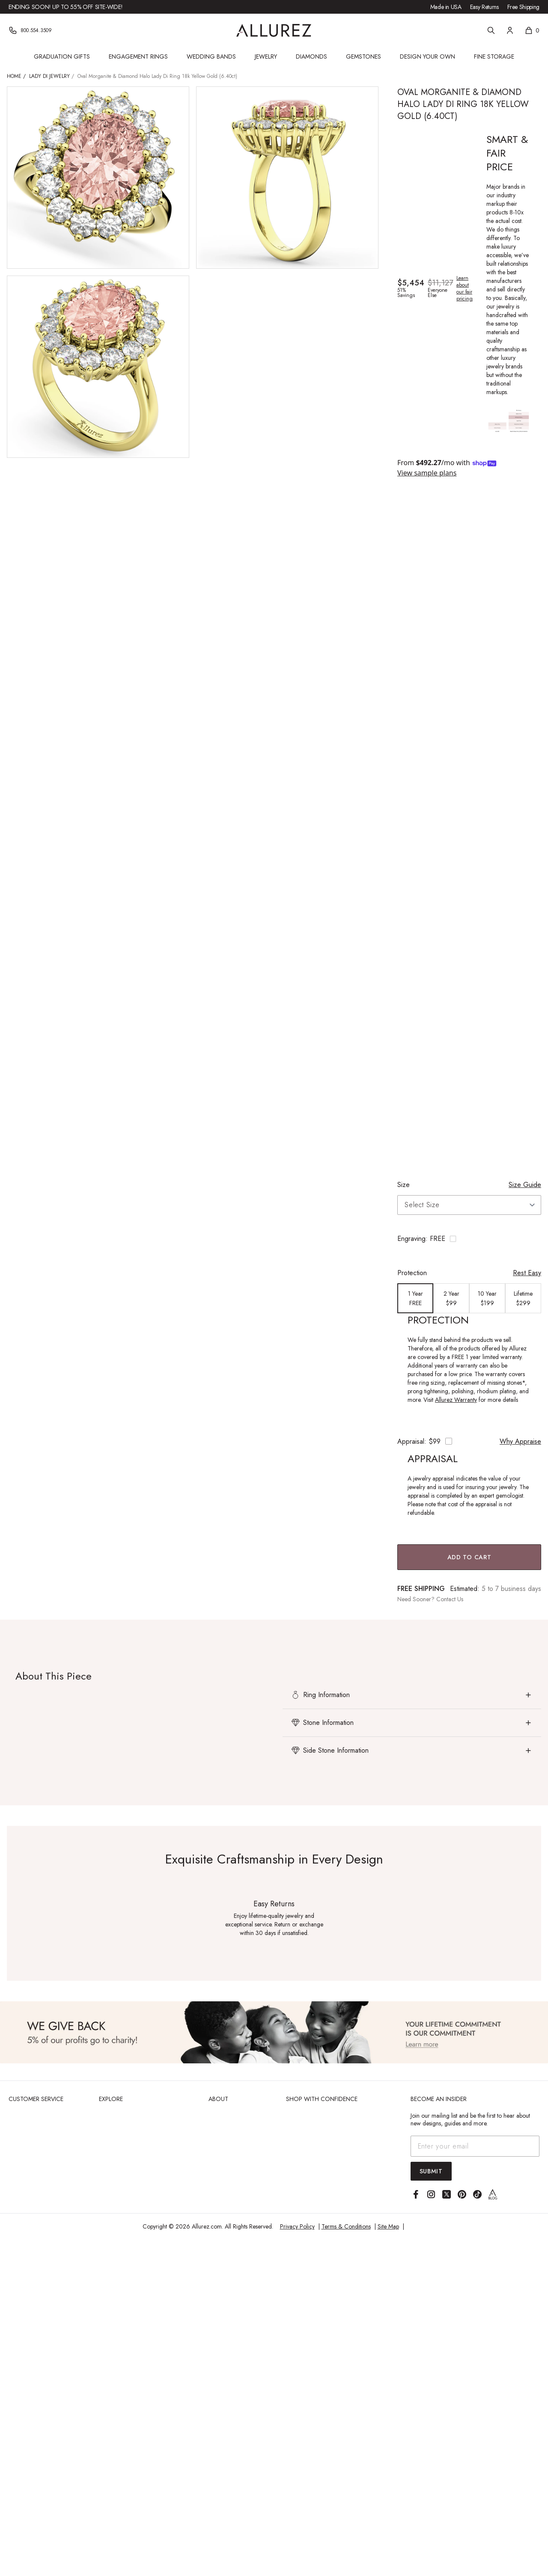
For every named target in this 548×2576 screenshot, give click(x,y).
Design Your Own (427, 56)
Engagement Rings (138, 56)
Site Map (388, 2226)
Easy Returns (484, 7)
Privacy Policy (297, 2226)
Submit (431, 2171)
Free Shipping (523, 7)
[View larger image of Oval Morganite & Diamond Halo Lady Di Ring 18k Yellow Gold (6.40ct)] (98, 177)
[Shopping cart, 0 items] (531, 30)
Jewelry (266, 56)
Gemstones (363, 56)
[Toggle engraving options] (469, 1239)
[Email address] (475, 2146)
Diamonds (311, 56)
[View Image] (274, 2032)
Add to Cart (469, 1557)
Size (403, 1185)
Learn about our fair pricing (464, 288)
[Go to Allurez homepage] (273, 30)
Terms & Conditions (346, 2226)
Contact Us (449, 1599)
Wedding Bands (211, 56)
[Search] (491, 30)
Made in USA (446, 7)
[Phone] (30, 30)
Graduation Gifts (62, 56)
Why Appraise (520, 1441)
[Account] (510, 30)
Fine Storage (494, 56)
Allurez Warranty (456, 1399)
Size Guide (525, 1185)
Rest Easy (527, 1273)
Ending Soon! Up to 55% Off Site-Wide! (66, 7)
